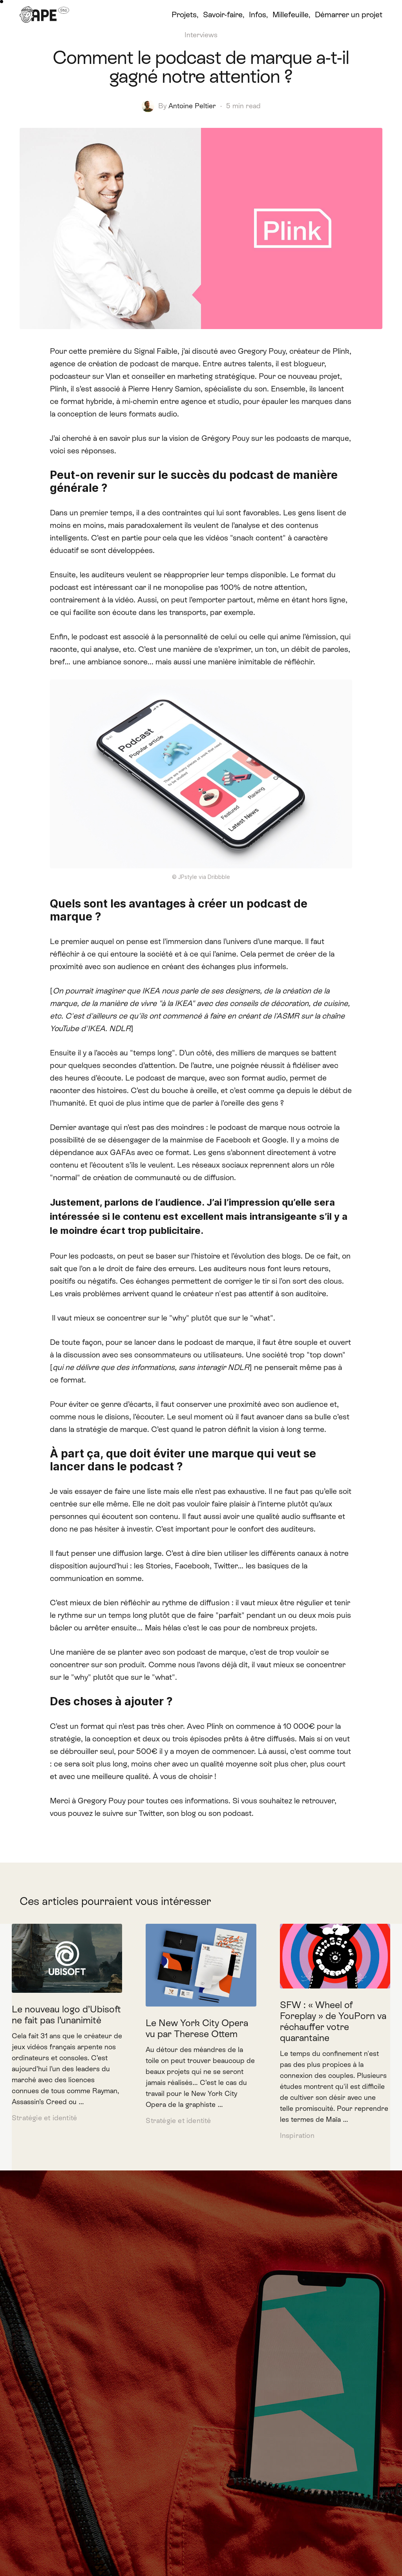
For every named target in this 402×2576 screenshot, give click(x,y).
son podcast (230, 1813)
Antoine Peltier (192, 106)
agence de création (83, 363)
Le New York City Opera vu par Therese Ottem (197, 2028)
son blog (181, 1813)
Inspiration (297, 2135)
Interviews (201, 34)
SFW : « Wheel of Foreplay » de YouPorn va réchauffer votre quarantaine (333, 2021)
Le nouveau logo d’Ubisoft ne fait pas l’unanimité (66, 2014)
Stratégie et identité (44, 2117)
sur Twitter (144, 1813)
